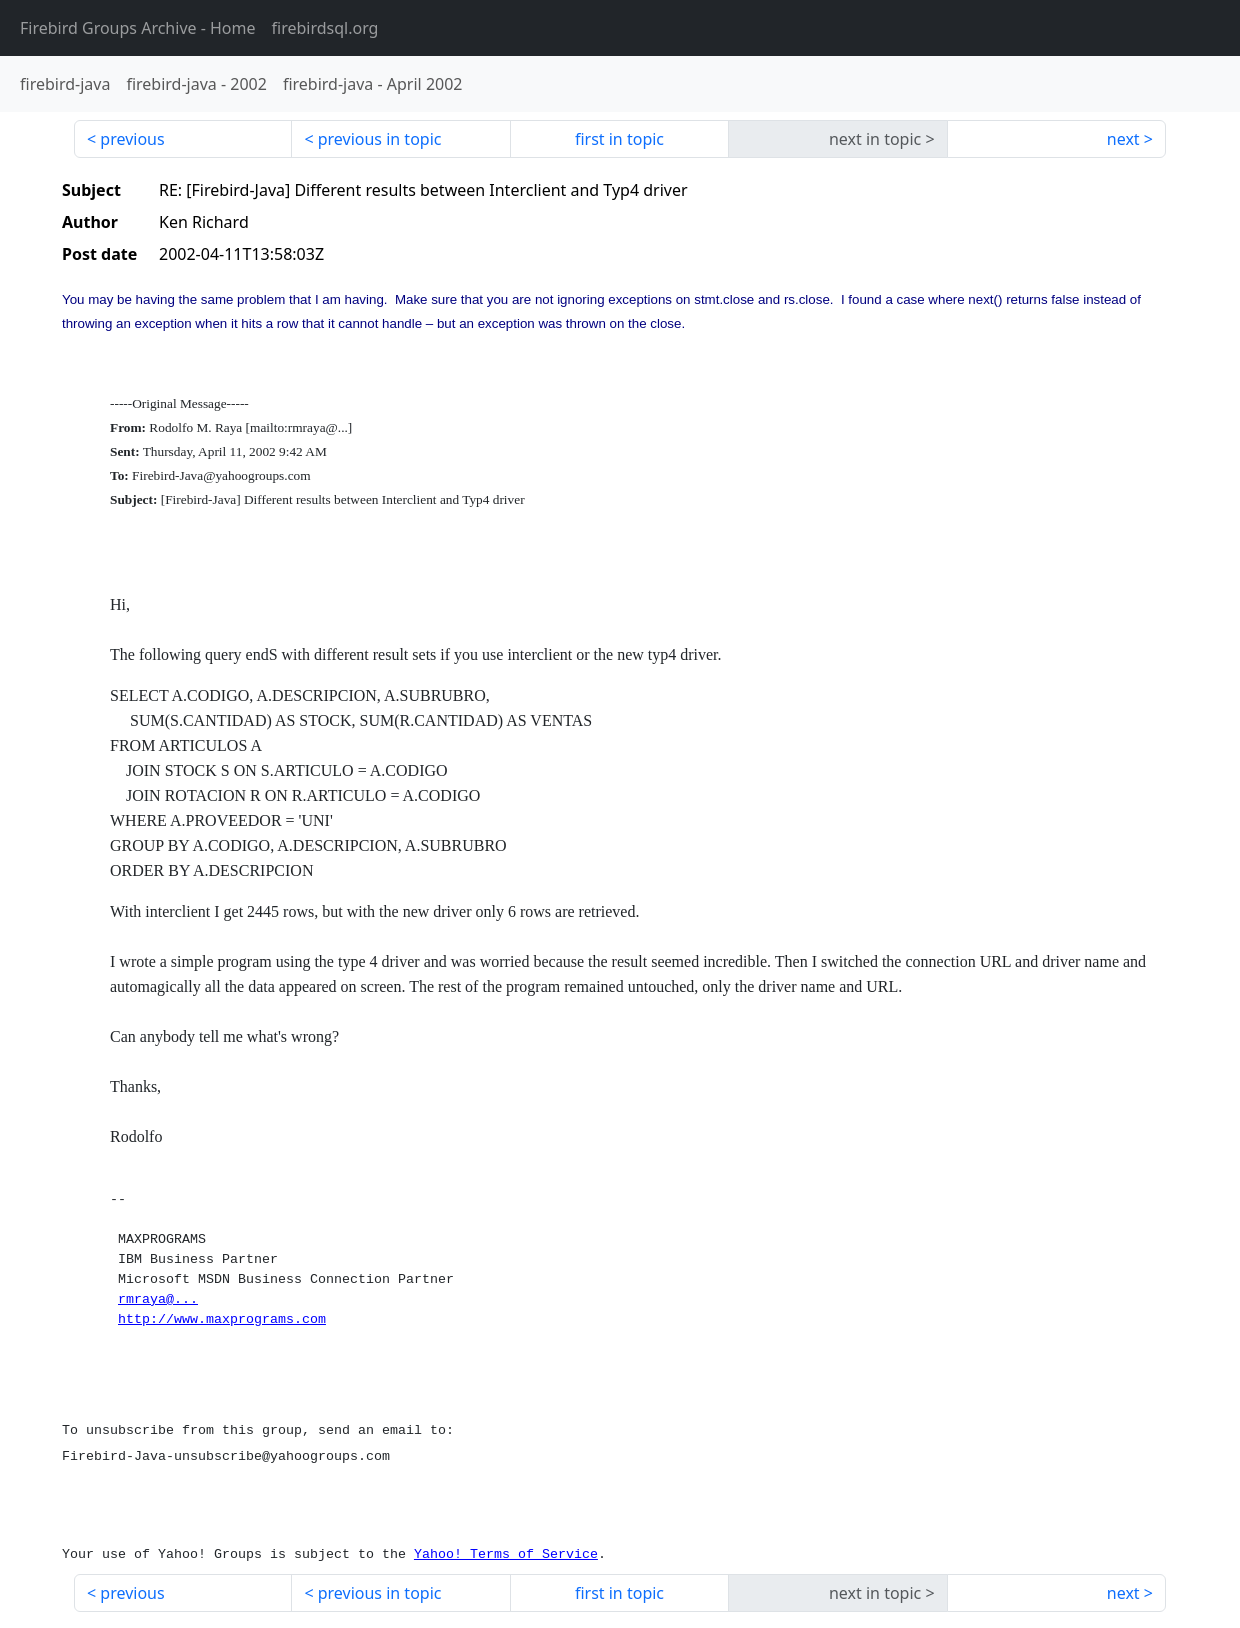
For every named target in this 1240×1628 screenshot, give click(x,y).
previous (132, 139)
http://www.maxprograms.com (222, 1319)
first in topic (619, 139)
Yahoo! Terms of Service (506, 1554)
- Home (138, 28)
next (1123, 139)
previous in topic (380, 139)
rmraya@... (158, 1299)
